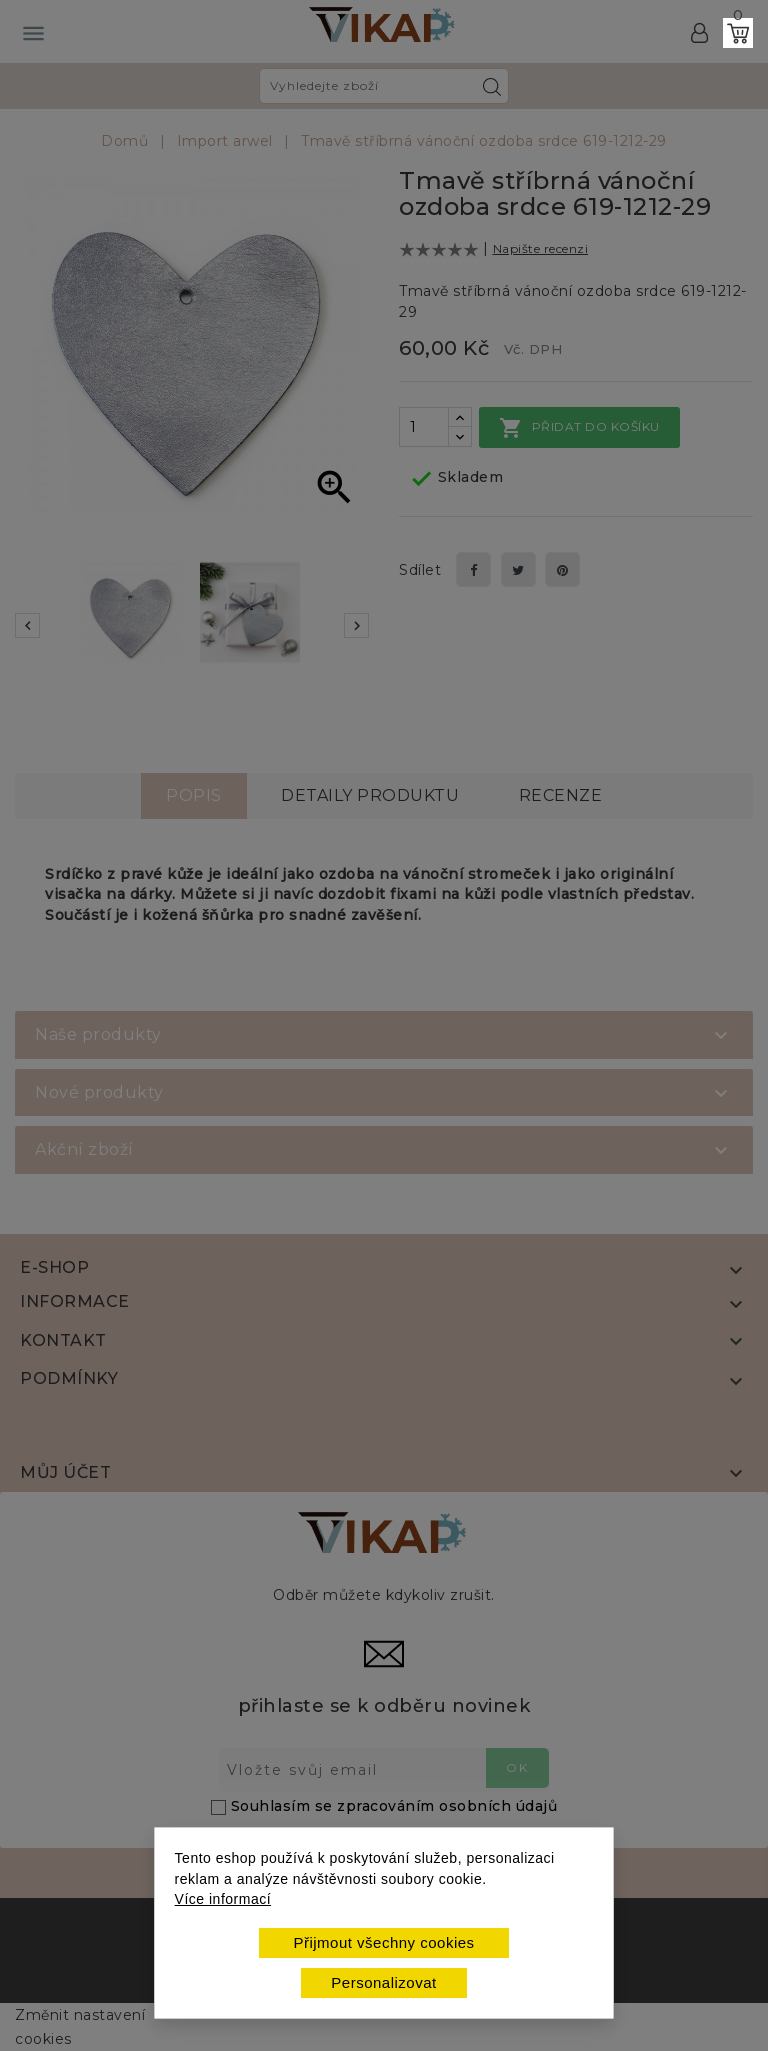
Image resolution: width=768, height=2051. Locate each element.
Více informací (223, 1899)
